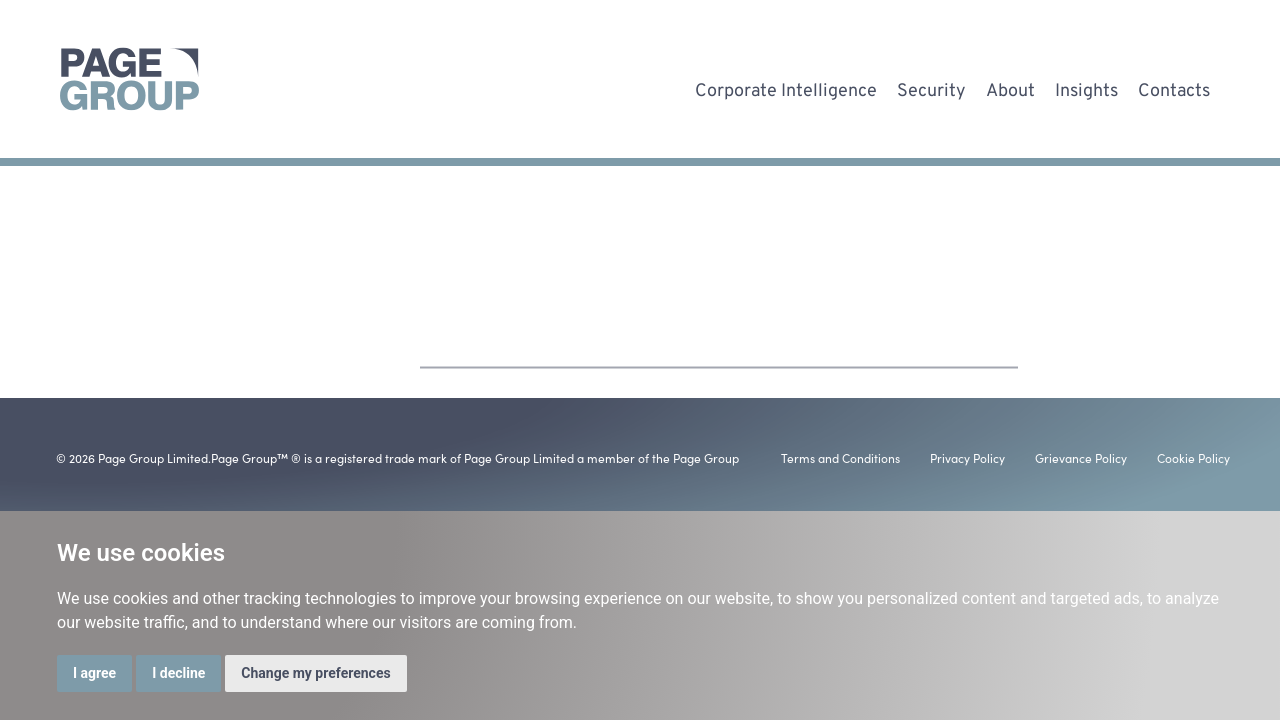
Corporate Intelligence (786, 87)
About (1010, 87)
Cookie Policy (1193, 457)
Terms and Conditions (840, 457)
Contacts (1174, 87)
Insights (1086, 87)
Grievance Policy (1081, 457)
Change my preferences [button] (315, 673)
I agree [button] (94, 673)
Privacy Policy (967, 457)
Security (931, 87)
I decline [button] (178, 673)
